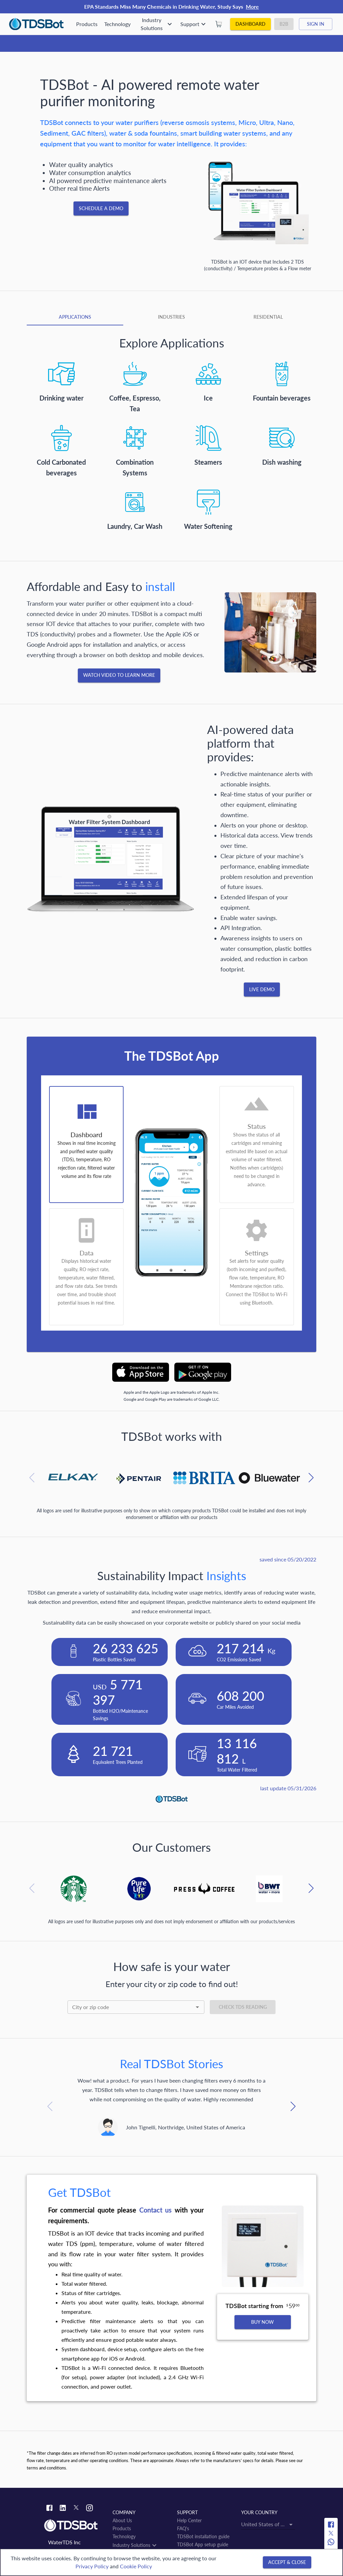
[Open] (197, 2007)
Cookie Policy (136, 2566)
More (252, 6)
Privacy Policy (92, 2566)
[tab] (75, 317)
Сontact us (155, 2210)
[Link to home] (75, 2525)
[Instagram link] (89, 2509)
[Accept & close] (287, 2562)
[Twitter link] (76, 2509)
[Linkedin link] (63, 2509)
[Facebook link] (49, 2509)
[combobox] (136, 2007)
